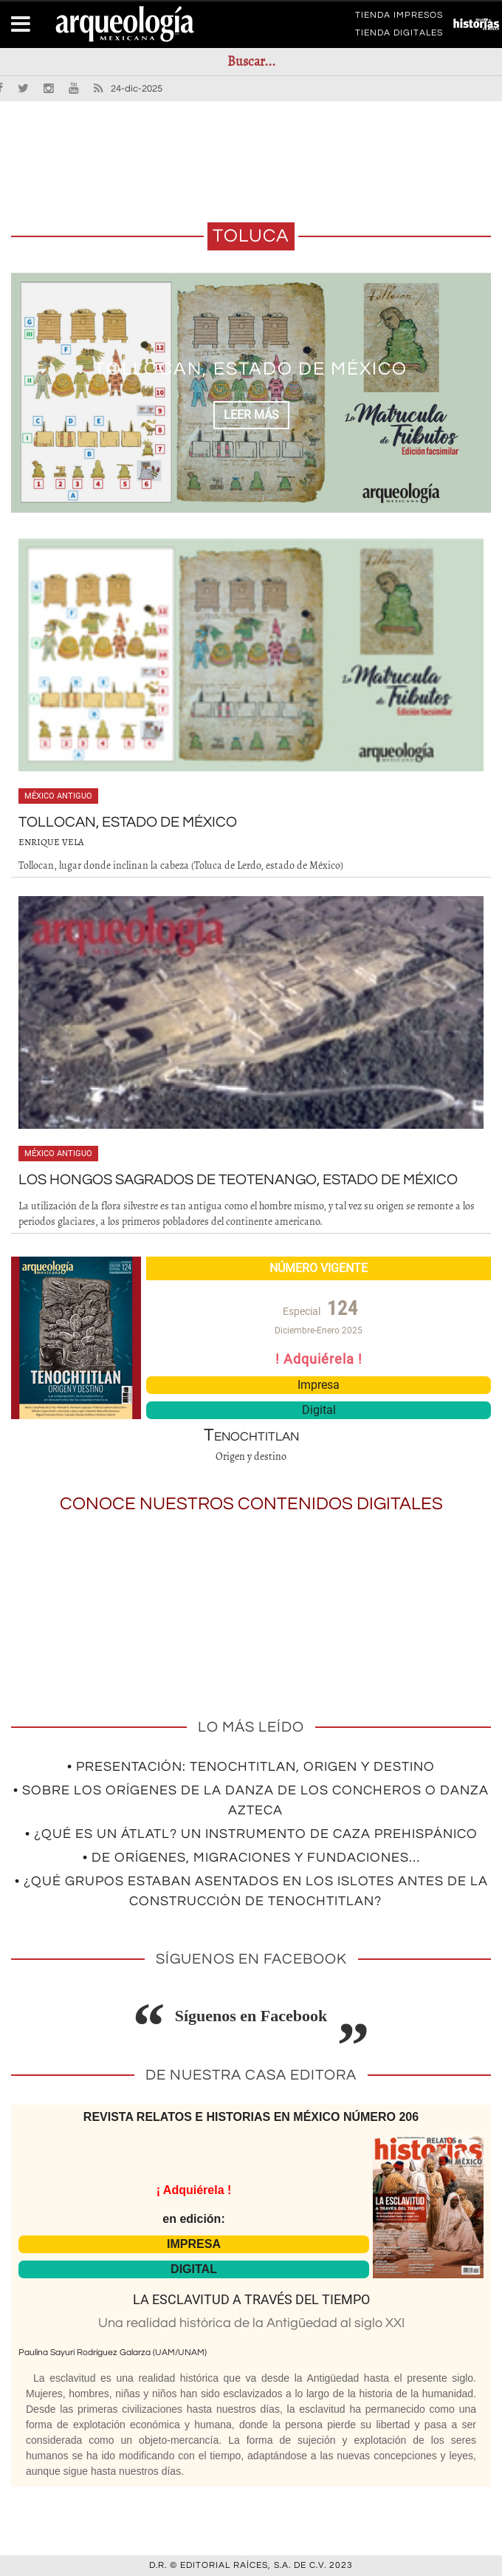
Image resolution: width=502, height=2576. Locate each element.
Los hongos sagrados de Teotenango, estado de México (238, 1179)
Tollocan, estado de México (251, 368)
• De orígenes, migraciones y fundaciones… (251, 1858)
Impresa (319, 1385)
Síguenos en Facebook (251, 2015)
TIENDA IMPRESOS (399, 18)
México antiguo (58, 796)
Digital (319, 1410)
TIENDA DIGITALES (399, 35)
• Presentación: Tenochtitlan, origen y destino (251, 1767)
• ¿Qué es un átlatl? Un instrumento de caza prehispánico (251, 1834)
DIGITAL (194, 2269)
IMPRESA (194, 2244)
